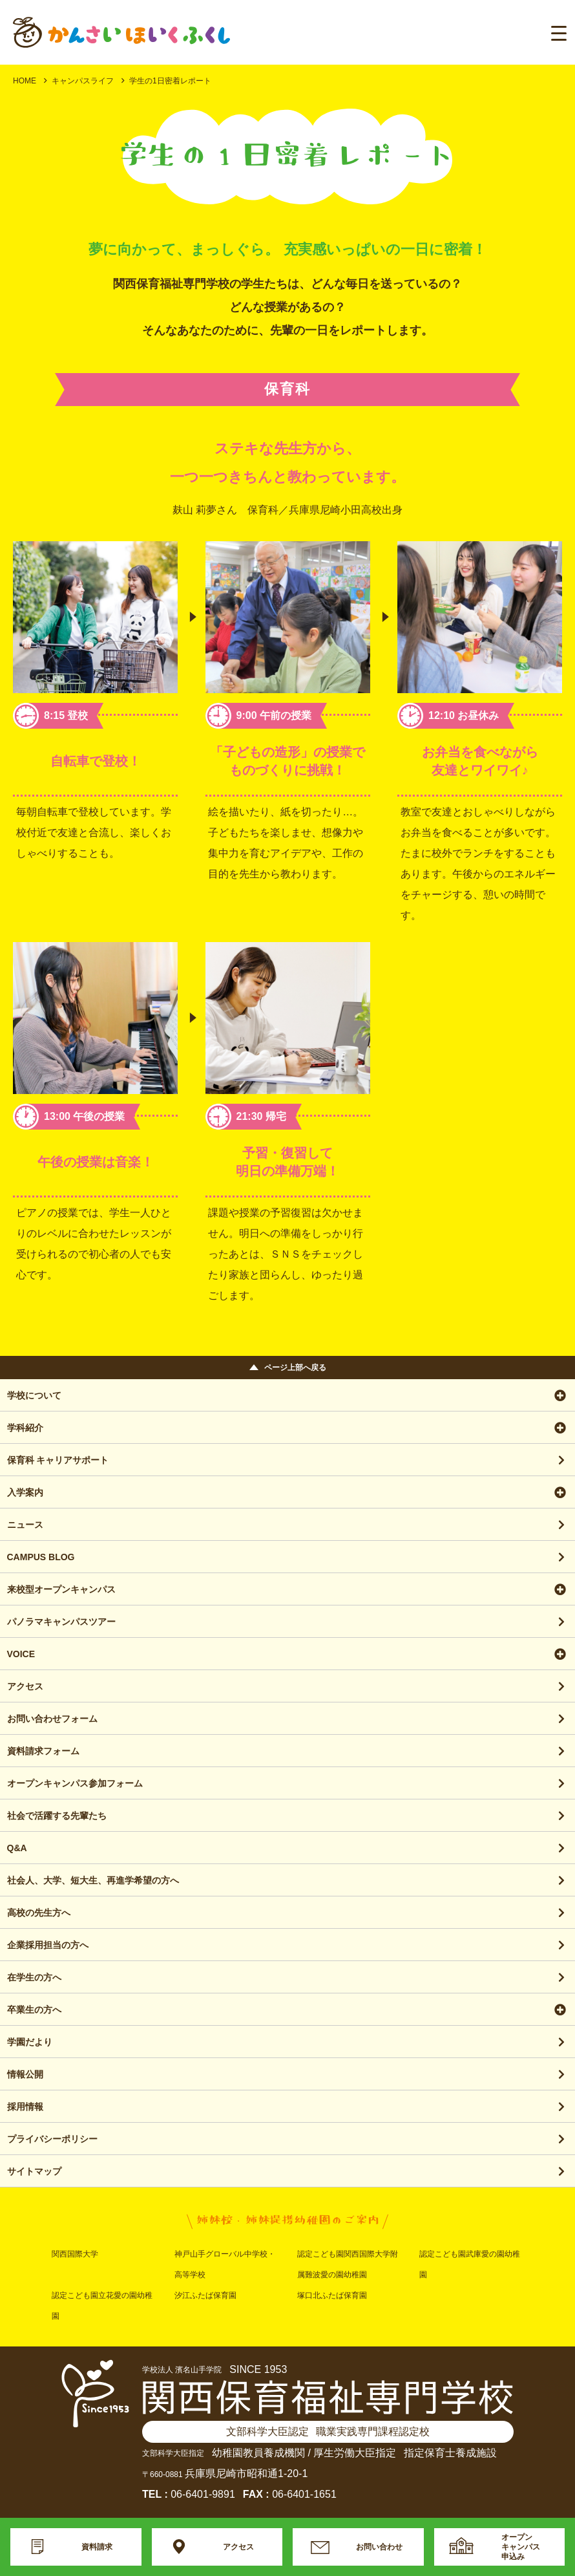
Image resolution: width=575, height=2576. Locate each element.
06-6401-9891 (203, 2494)
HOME (24, 80)
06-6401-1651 (304, 2494)
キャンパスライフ (83, 80)
